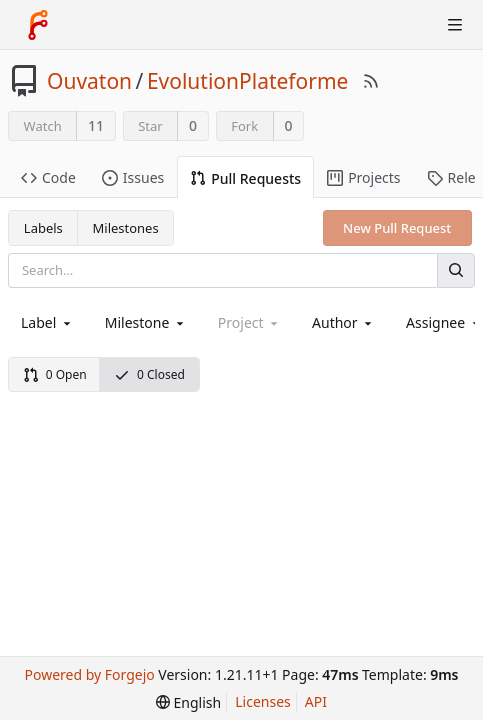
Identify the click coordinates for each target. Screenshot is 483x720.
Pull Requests (245, 178)
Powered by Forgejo (89, 674)
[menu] (188, 702)
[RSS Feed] (371, 81)
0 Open (55, 374)
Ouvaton (89, 81)
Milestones (126, 228)
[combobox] (47, 322)
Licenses (263, 701)
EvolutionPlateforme (248, 81)
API (316, 701)
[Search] (456, 270)
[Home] (38, 25)
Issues (133, 177)
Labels (43, 228)
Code (48, 177)
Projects (363, 177)
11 (96, 125)
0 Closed (149, 374)
